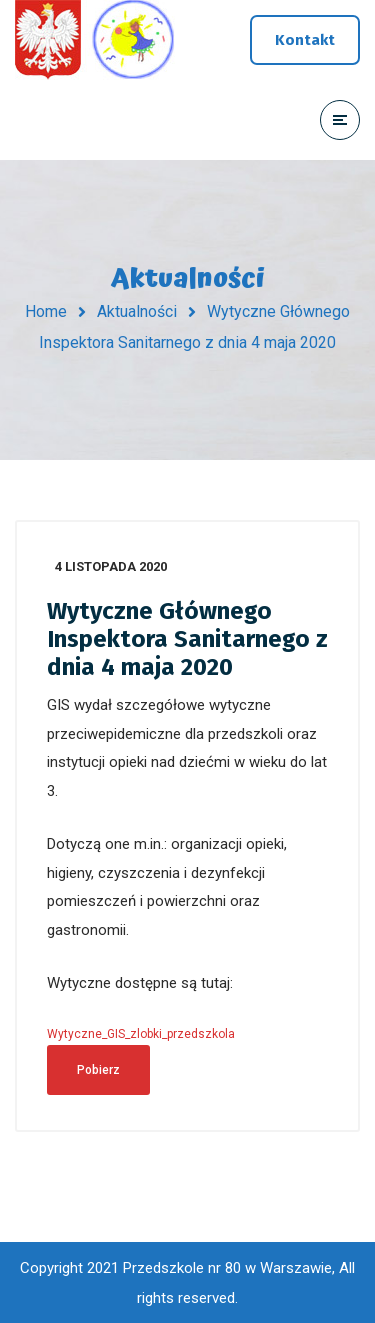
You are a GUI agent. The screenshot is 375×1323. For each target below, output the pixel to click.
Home (46, 311)
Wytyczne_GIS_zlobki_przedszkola (141, 1034)
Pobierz (98, 1070)
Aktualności (137, 311)
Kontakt (305, 40)
